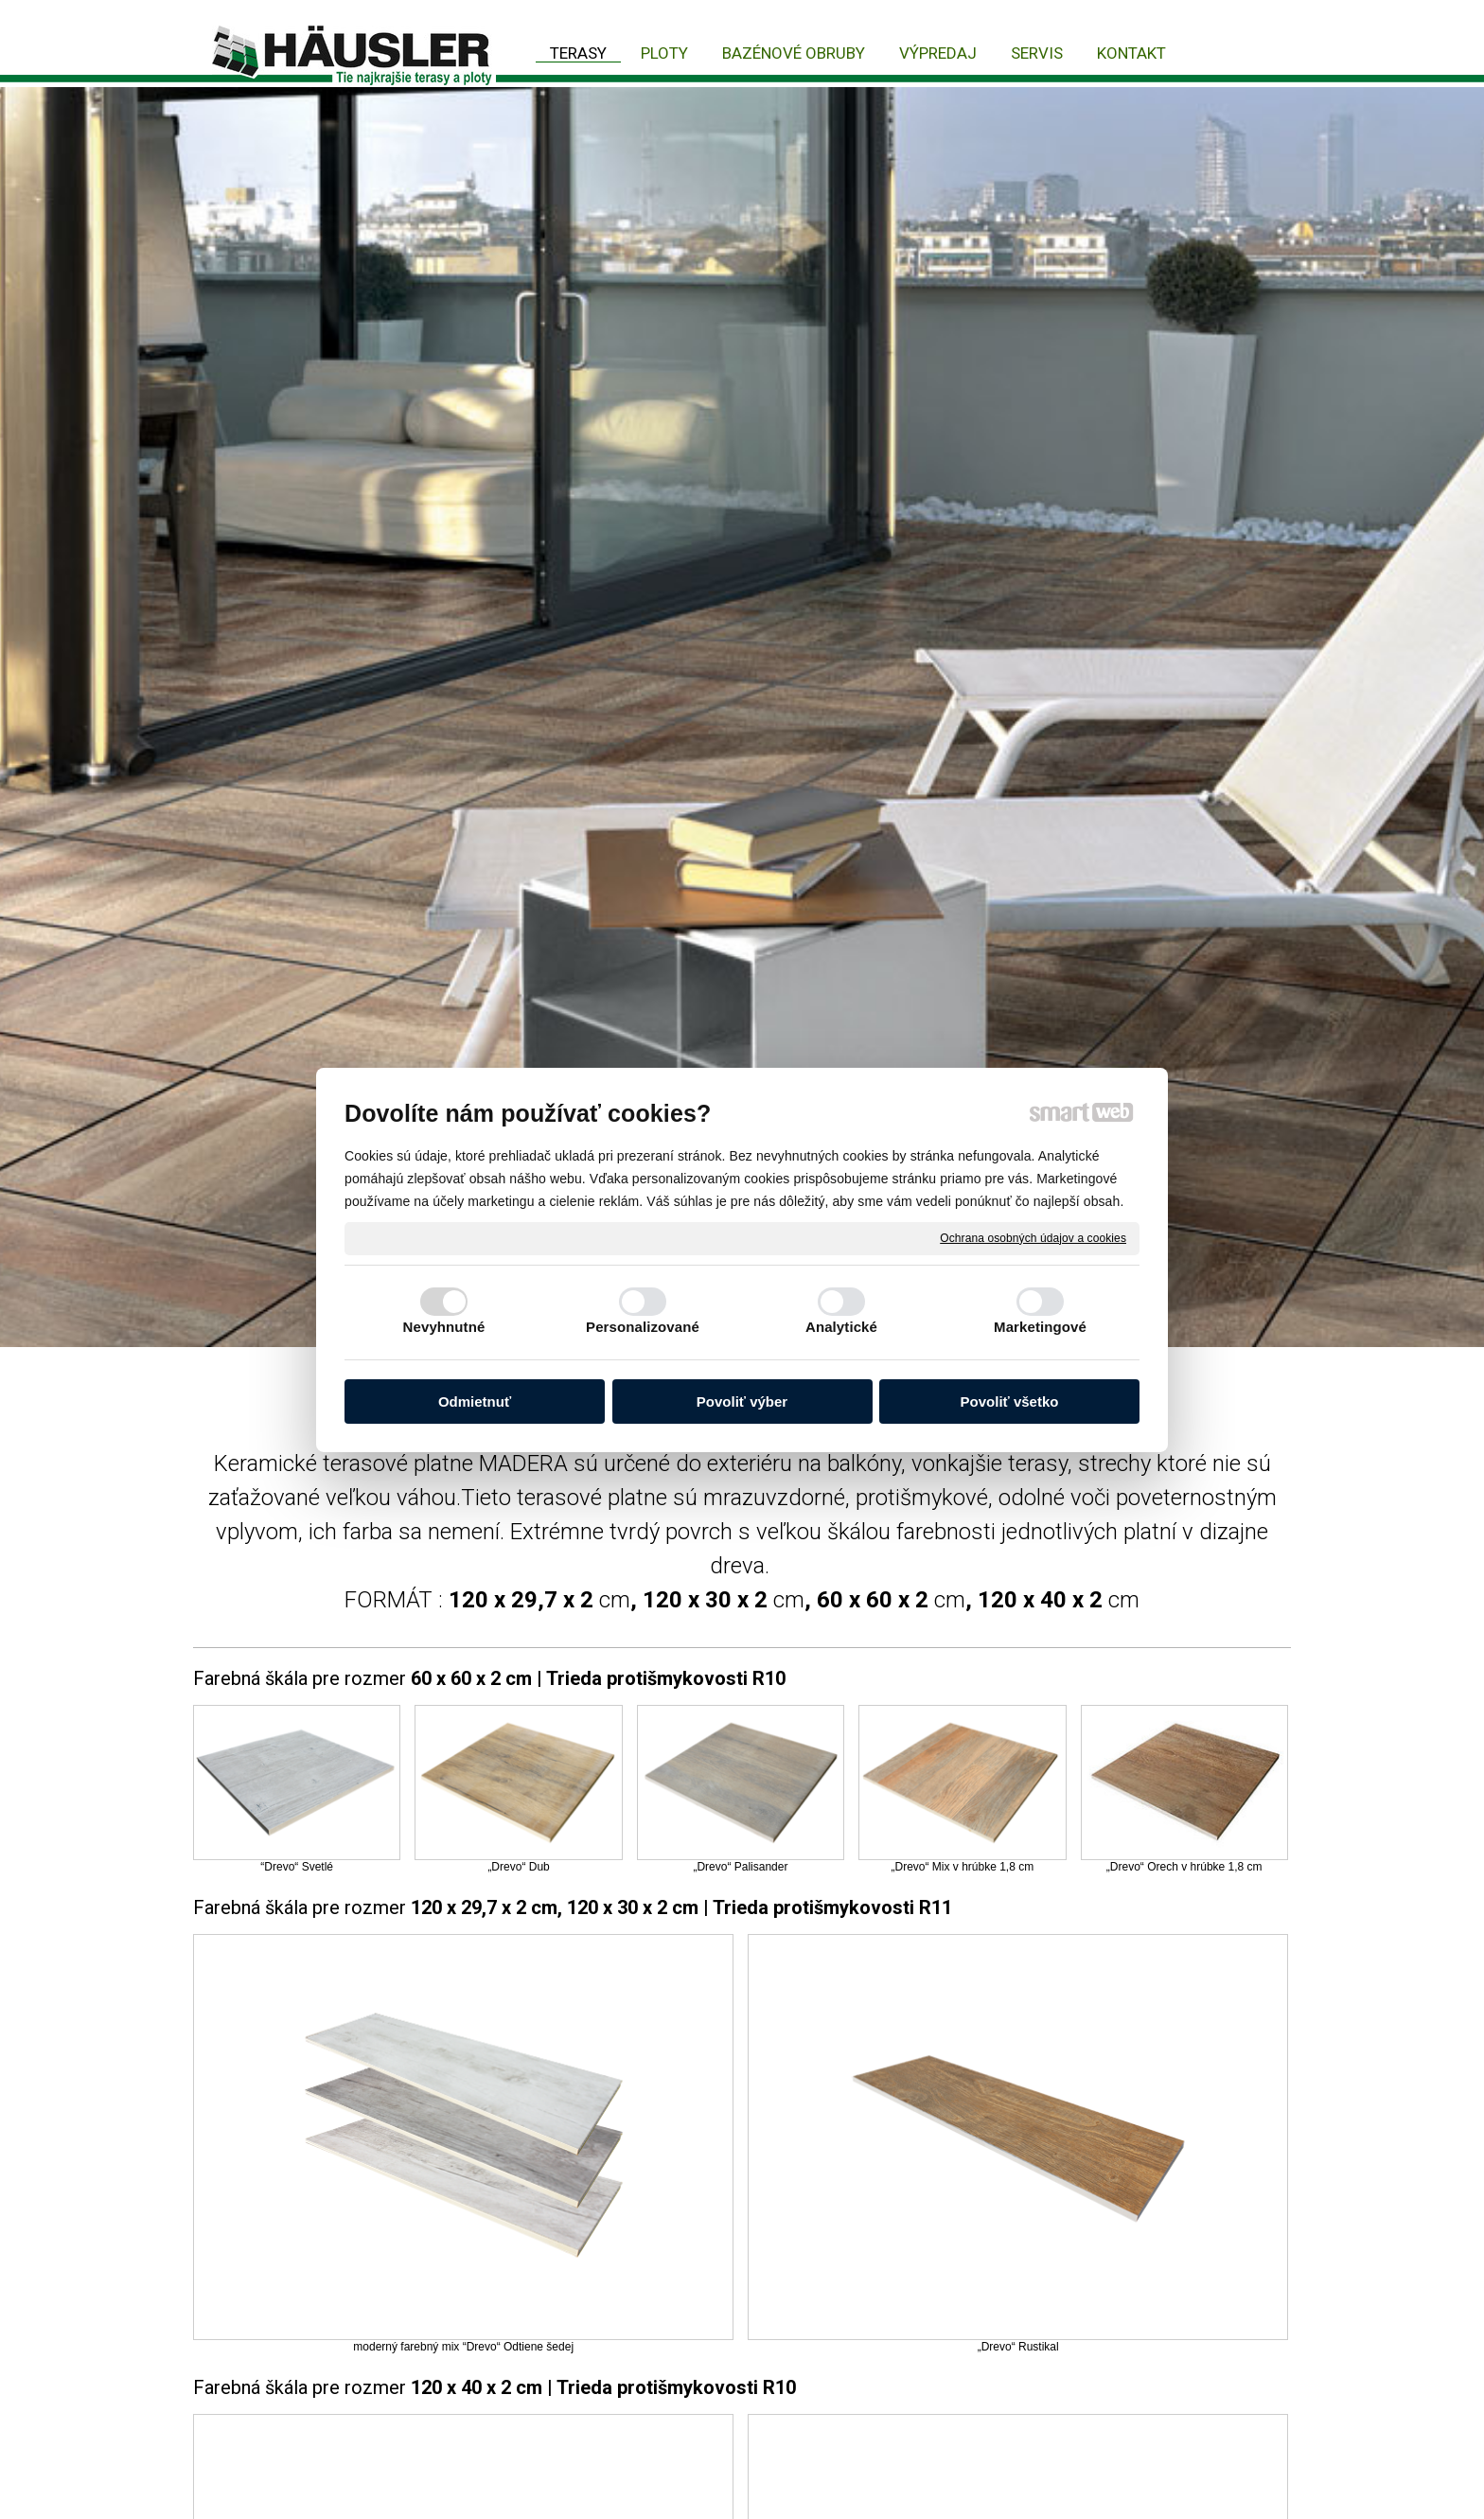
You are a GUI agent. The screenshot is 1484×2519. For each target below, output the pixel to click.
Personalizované (642, 1327)
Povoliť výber (742, 1401)
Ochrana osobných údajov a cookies (1033, 1237)
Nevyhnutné (444, 1327)
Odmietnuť (474, 1401)
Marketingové (1040, 1327)
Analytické (841, 1327)
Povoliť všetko (1010, 1401)
